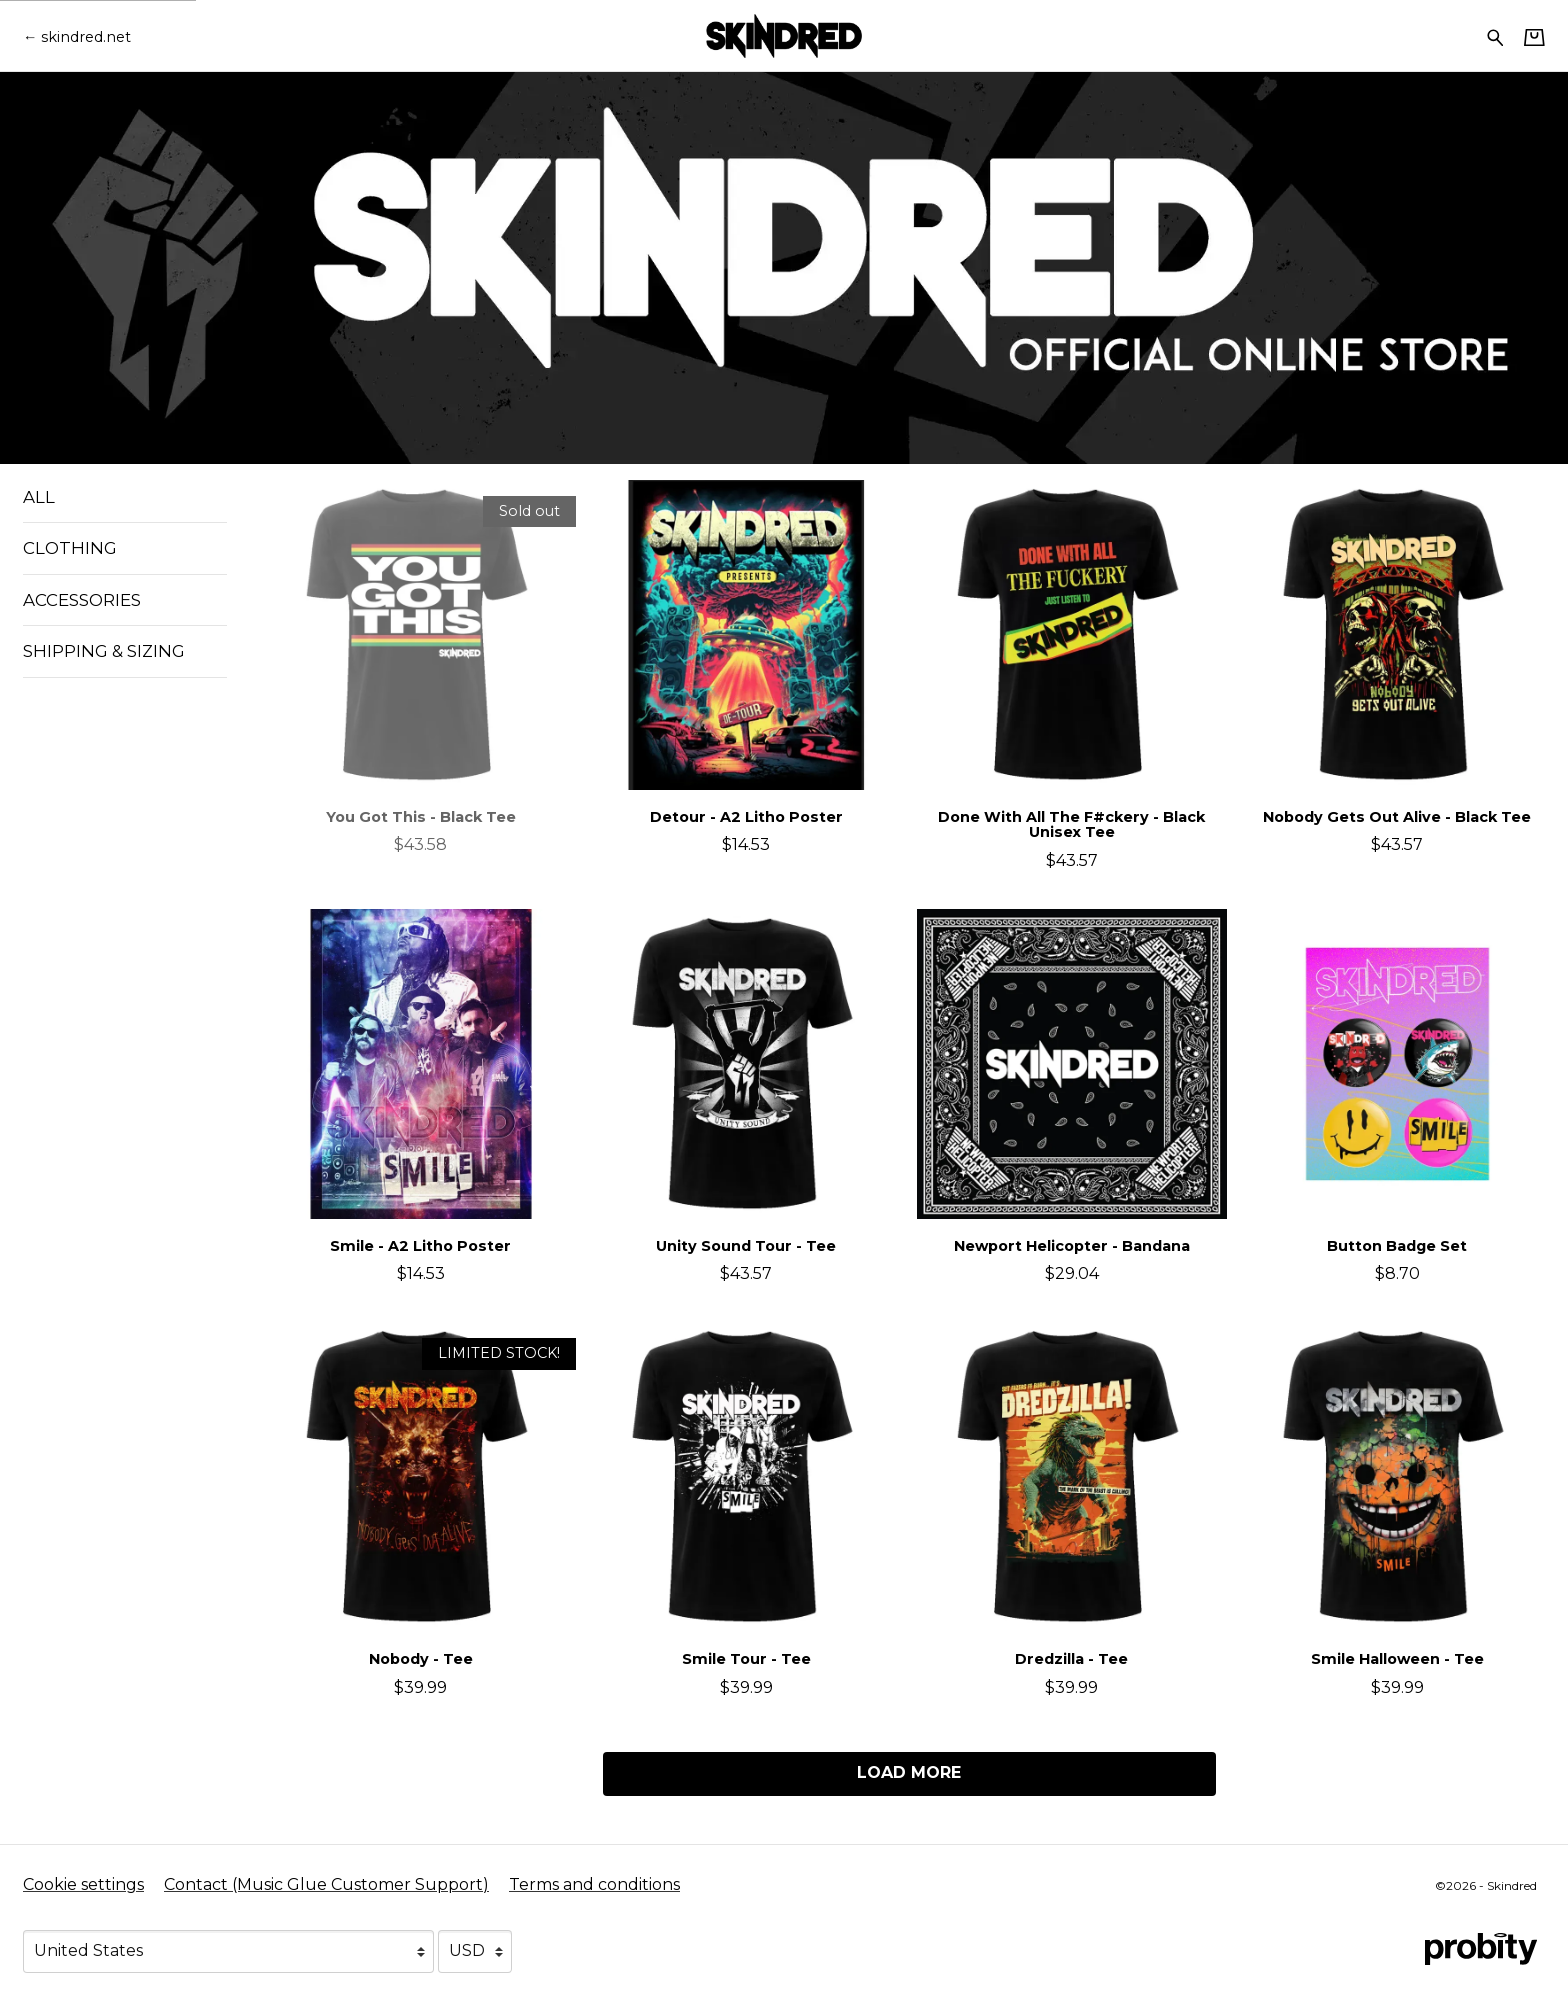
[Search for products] (1495, 35)
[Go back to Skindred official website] (77, 37)
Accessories (82, 600)
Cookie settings (83, 1884)
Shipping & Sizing (104, 651)
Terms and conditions (594, 1884)
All (39, 497)
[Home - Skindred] (783, 35)
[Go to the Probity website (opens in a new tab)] (1481, 1949)
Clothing (70, 548)
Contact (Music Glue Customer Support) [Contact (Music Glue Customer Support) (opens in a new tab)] (326, 1884)
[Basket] (1534, 37)
